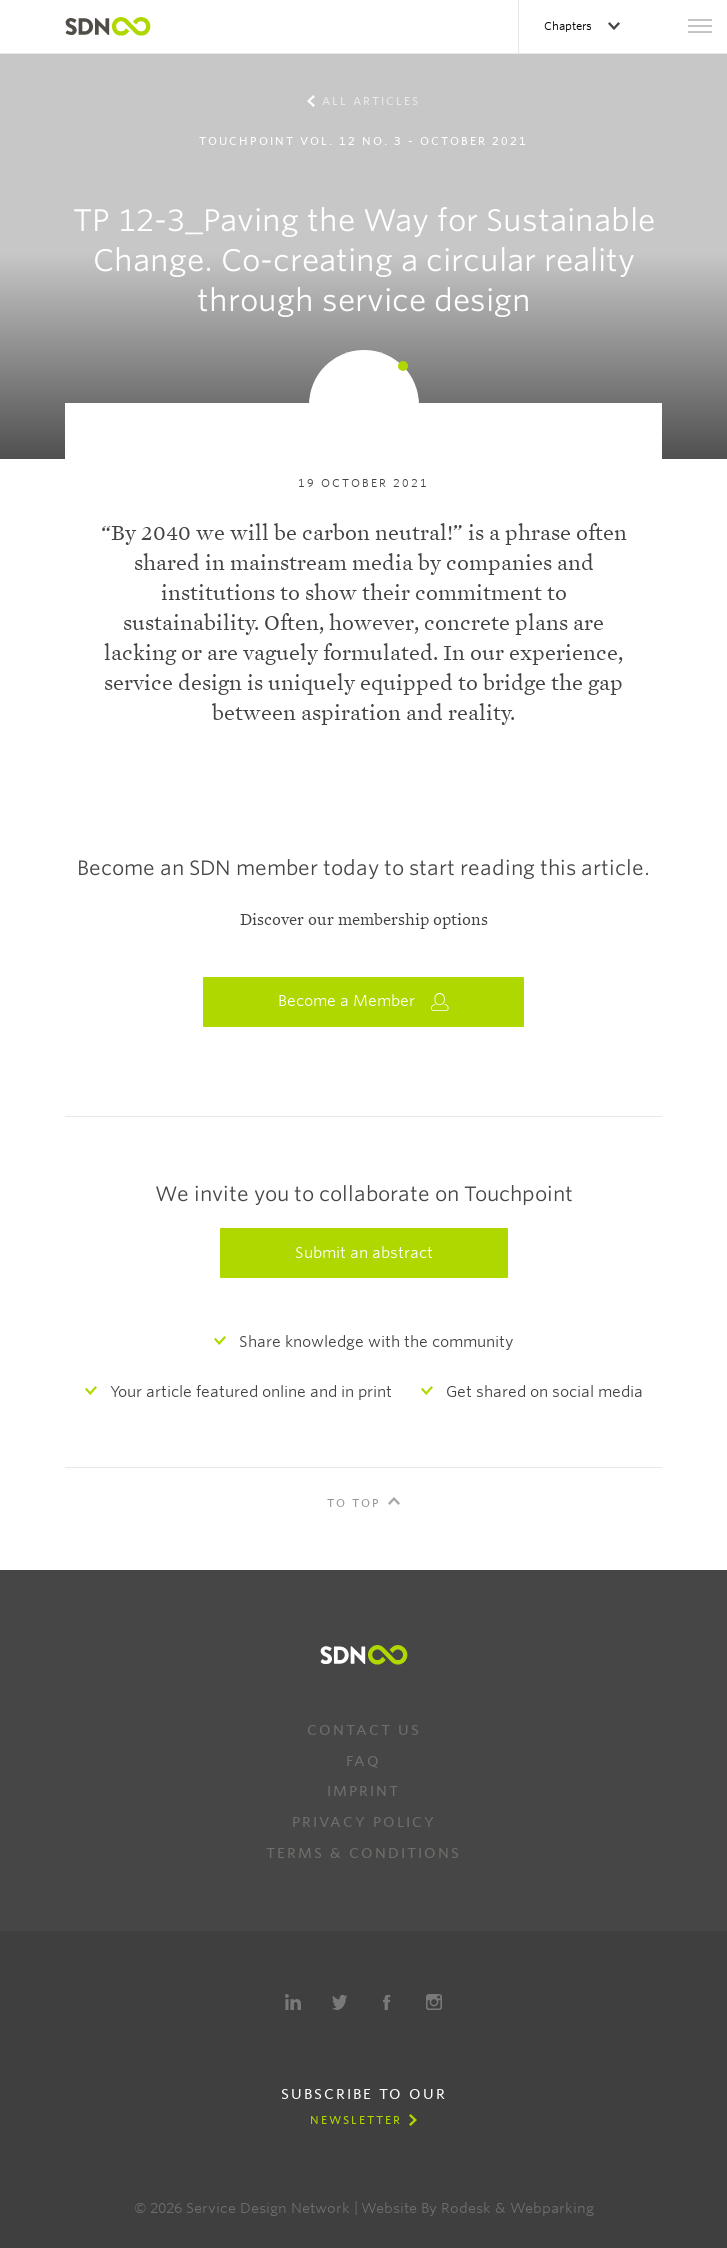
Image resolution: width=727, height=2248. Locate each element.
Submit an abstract (364, 1253)
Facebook (387, 2002)
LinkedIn (293, 2002)
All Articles (371, 101)
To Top (354, 1503)
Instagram (434, 2002)
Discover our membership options (364, 920)
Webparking (552, 2208)
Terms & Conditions (363, 1853)
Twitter (340, 2002)
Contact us (364, 1730)
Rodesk (466, 2208)
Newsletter (356, 2120)
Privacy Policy (364, 1822)
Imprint (363, 1791)
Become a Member (364, 1001)
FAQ (363, 1761)
